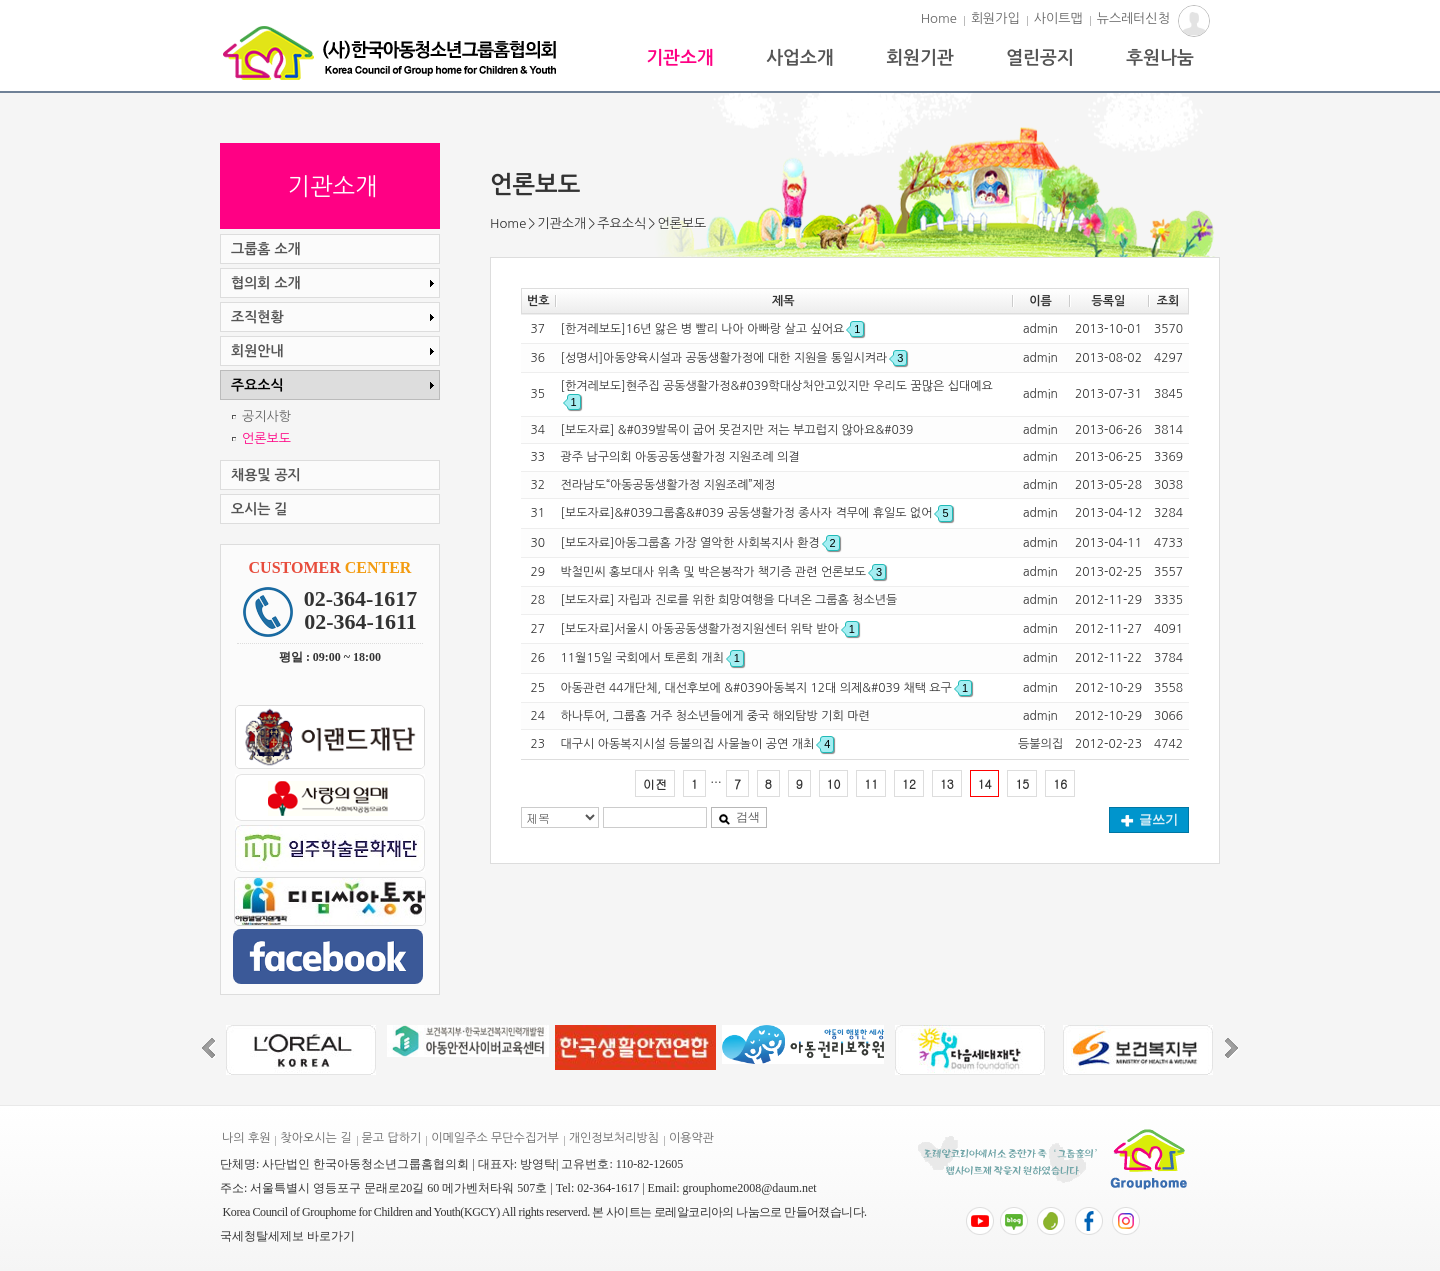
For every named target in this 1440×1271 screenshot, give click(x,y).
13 (947, 783)
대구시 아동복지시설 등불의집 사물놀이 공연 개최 (698, 744)
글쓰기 (1149, 819)
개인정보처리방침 (614, 1138)
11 (871, 783)
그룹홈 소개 (266, 249)
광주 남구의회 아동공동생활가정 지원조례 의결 (680, 457)
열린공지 (1040, 58)
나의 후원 (246, 1138)
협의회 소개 (335, 283)
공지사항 (266, 416)
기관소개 (680, 58)
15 (1022, 783)
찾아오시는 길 (315, 1138)
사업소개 (800, 58)
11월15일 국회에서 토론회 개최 (652, 658)
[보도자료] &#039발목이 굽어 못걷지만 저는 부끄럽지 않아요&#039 (737, 430)
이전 (655, 783)
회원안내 (335, 351)
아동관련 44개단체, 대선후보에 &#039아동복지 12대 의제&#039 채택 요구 (766, 688)
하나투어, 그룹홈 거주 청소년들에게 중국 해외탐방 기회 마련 (715, 716)
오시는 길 (259, 509)
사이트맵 (1058, 18)
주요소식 (621, 223)
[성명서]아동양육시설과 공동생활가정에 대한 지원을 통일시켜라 (734, 358)
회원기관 (920, 58)
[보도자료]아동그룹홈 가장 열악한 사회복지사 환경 (700, 543)
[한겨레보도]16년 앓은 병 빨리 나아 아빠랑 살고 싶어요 (713, 329)
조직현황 (335, 317)
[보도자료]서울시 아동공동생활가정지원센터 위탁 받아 (710, 629)
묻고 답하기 (392, 1138)
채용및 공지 (266, 475)
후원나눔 (1160, 58)
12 (909, 783)
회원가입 (995, 18)
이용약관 (691, 1138)
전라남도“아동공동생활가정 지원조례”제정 (668, 485)
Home (939, 18)
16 (1060, 783)
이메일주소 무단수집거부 (494, 1138)
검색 (739, 817)
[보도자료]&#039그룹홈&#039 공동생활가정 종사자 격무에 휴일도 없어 (757, 513)
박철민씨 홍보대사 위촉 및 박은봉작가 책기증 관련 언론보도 (724, 572)
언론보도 (266, 438)
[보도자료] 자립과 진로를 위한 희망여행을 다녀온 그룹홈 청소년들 (729, 600)
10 (834, 783)
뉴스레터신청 (1133, 18)
